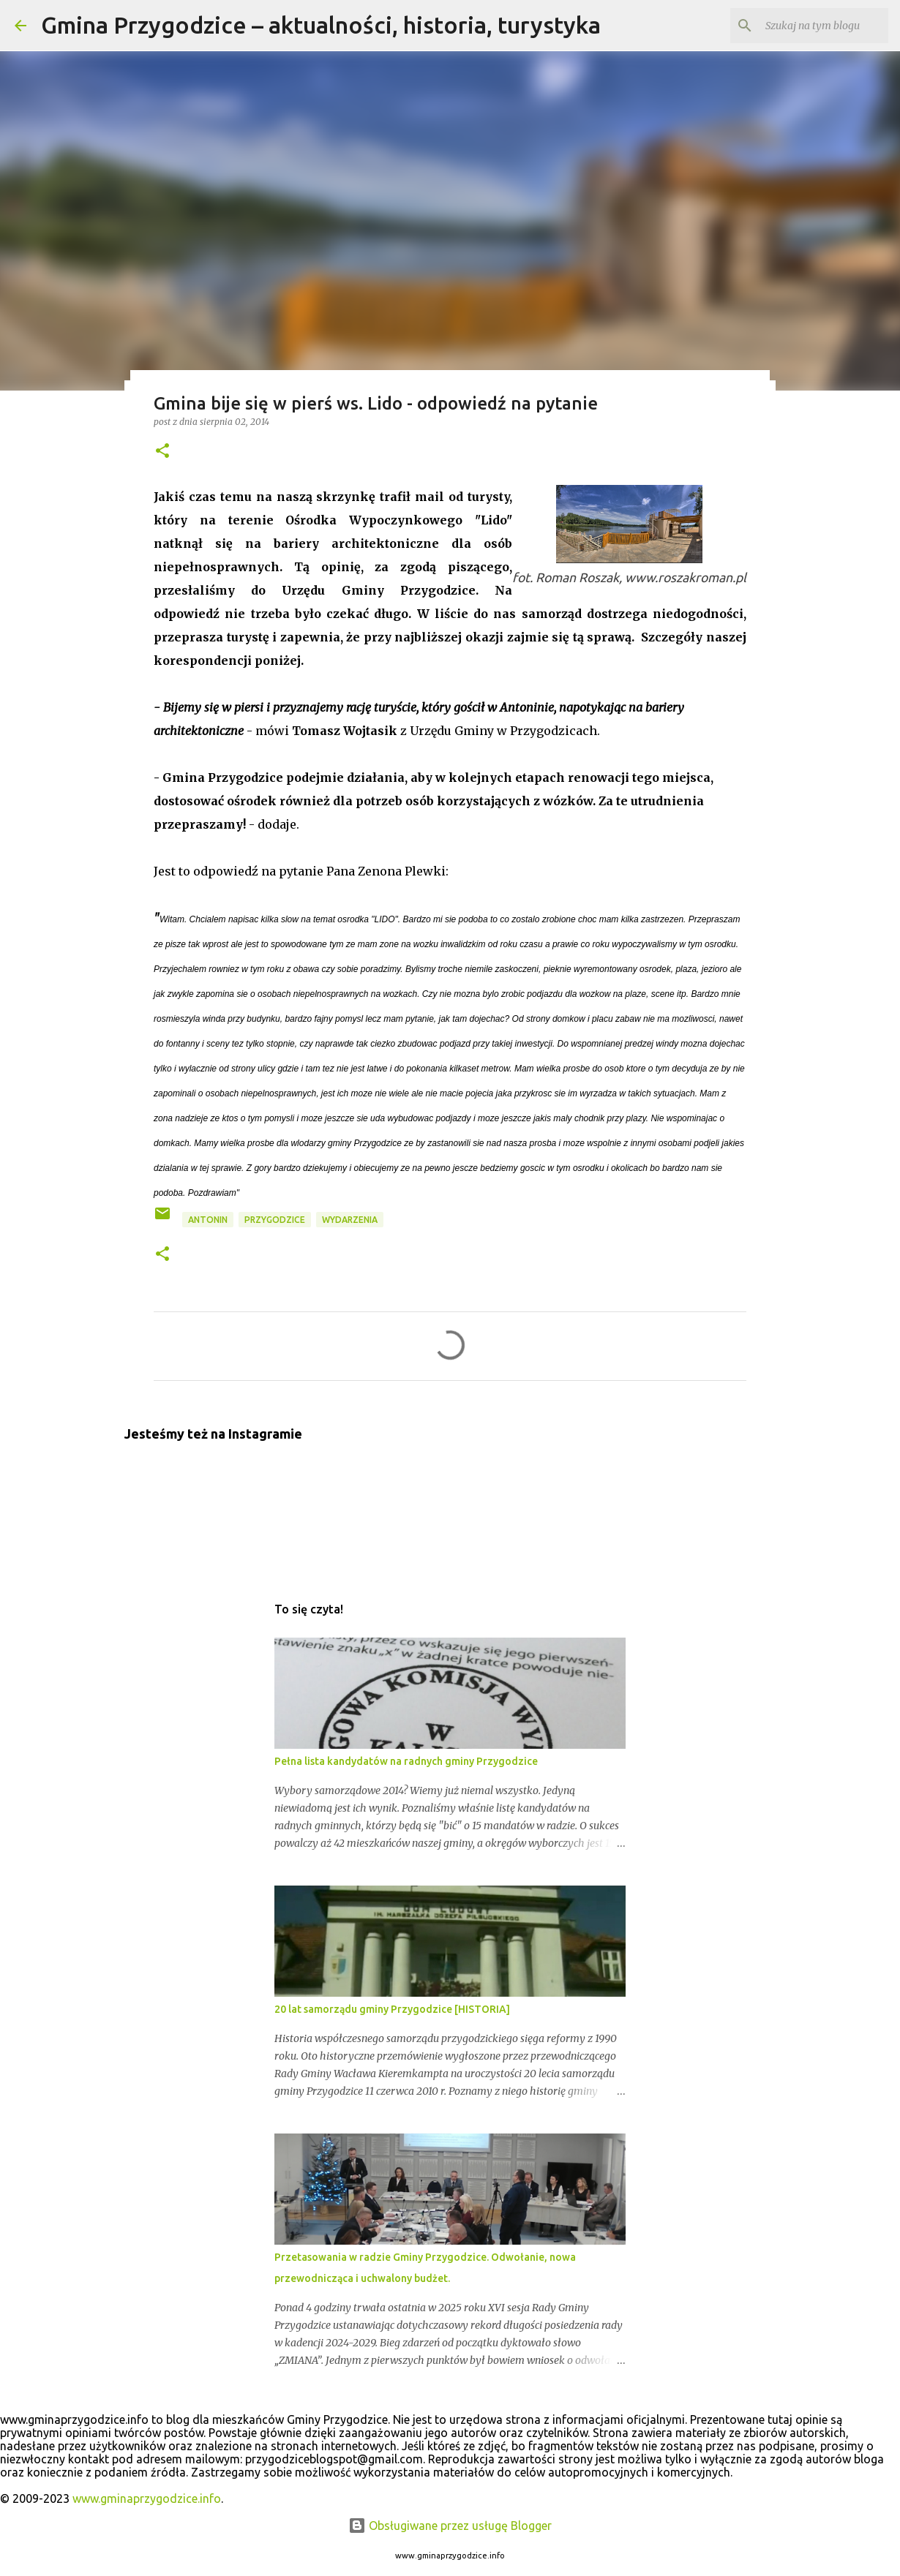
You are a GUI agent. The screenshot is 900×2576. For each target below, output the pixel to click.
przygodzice (274, 1219)
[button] (162, 452)
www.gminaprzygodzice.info (146, 2498)
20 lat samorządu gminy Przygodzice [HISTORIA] (392, 2009)
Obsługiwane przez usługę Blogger (450, 2525)
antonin (208, 1219)
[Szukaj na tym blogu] (811, 25)
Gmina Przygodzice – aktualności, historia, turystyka (321, 25)
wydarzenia (350, 1219)
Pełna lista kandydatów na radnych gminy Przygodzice (406, 1761)
